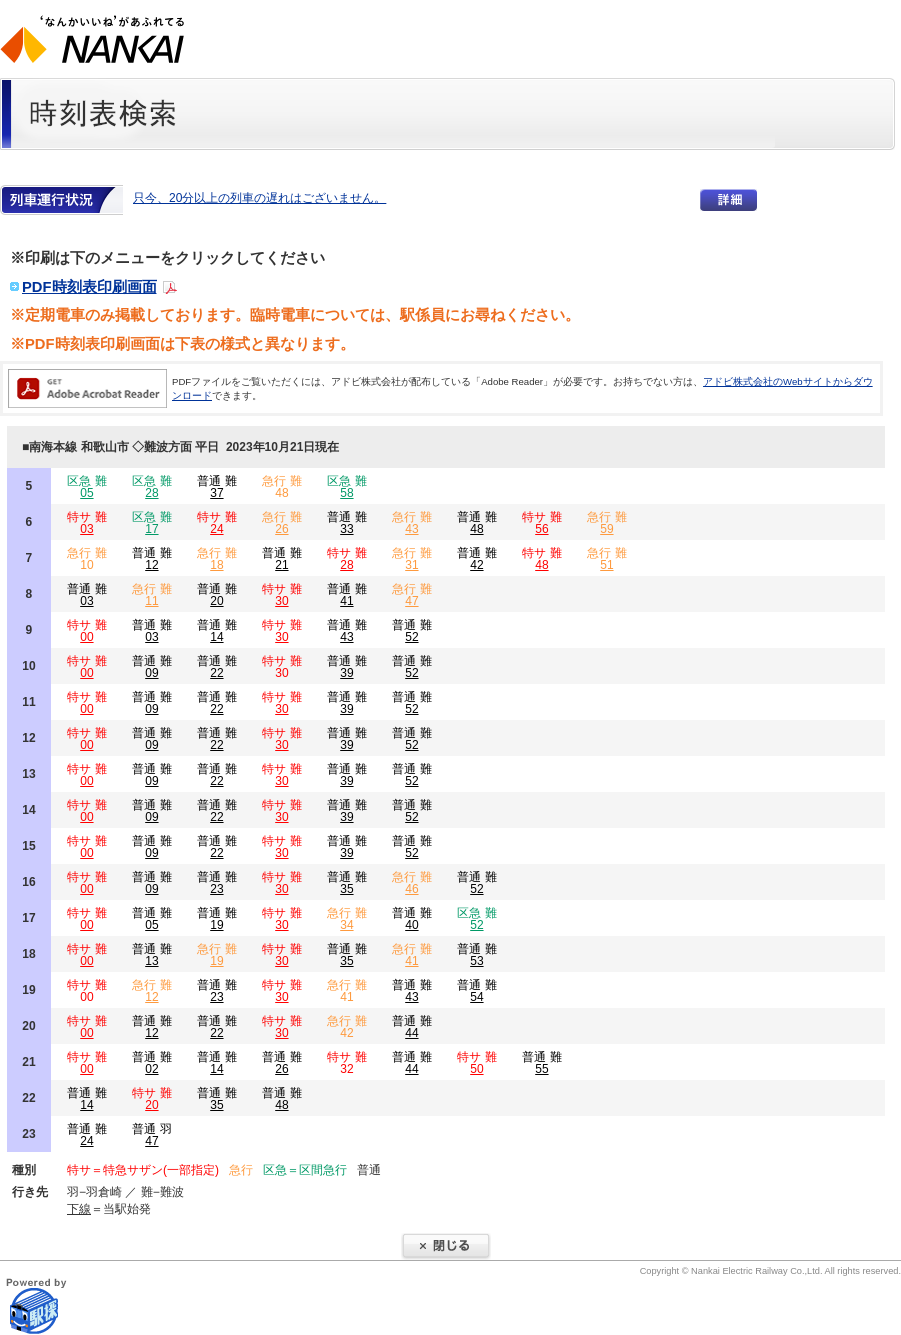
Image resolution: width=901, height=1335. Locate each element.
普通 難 (216, 487)
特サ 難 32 (346, 1063)
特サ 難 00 (86, 991)
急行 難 (281, 523)
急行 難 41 (346, 991)
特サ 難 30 (281, 667)
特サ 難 (86, 523)
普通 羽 (151, 1135)
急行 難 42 (346, 1027)
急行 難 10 (86, 559)
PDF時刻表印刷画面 (89, 287)
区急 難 (86, 487)
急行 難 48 (281, 487)
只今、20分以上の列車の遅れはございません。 (259, 198)
